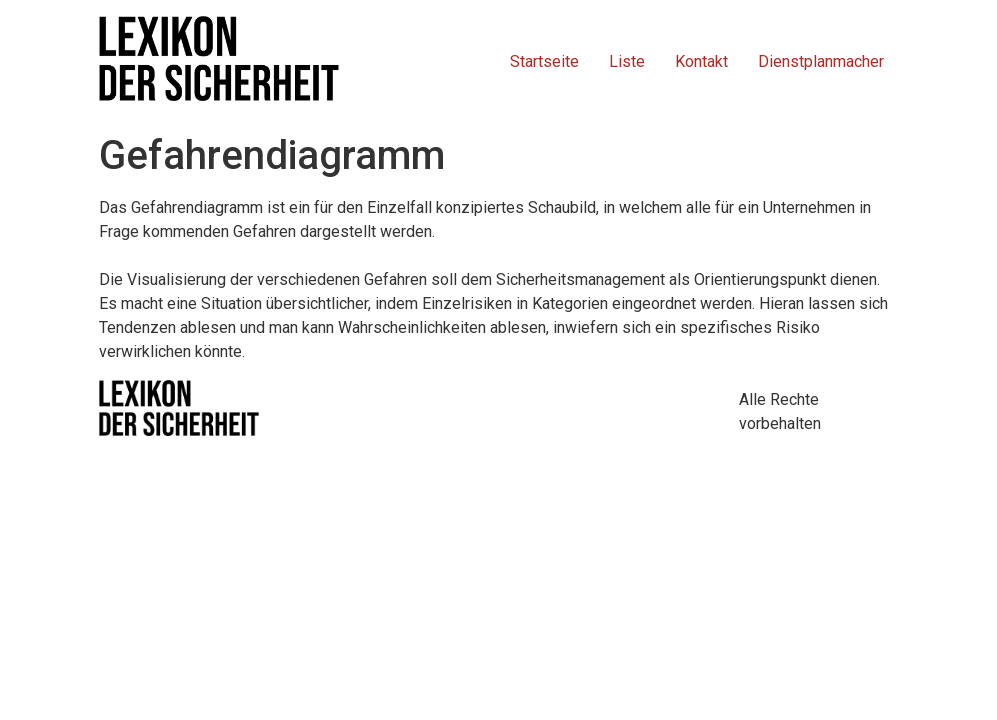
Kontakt (701, 61)
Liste (627, 61)
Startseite (544, 61)
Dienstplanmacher (821, 61)
